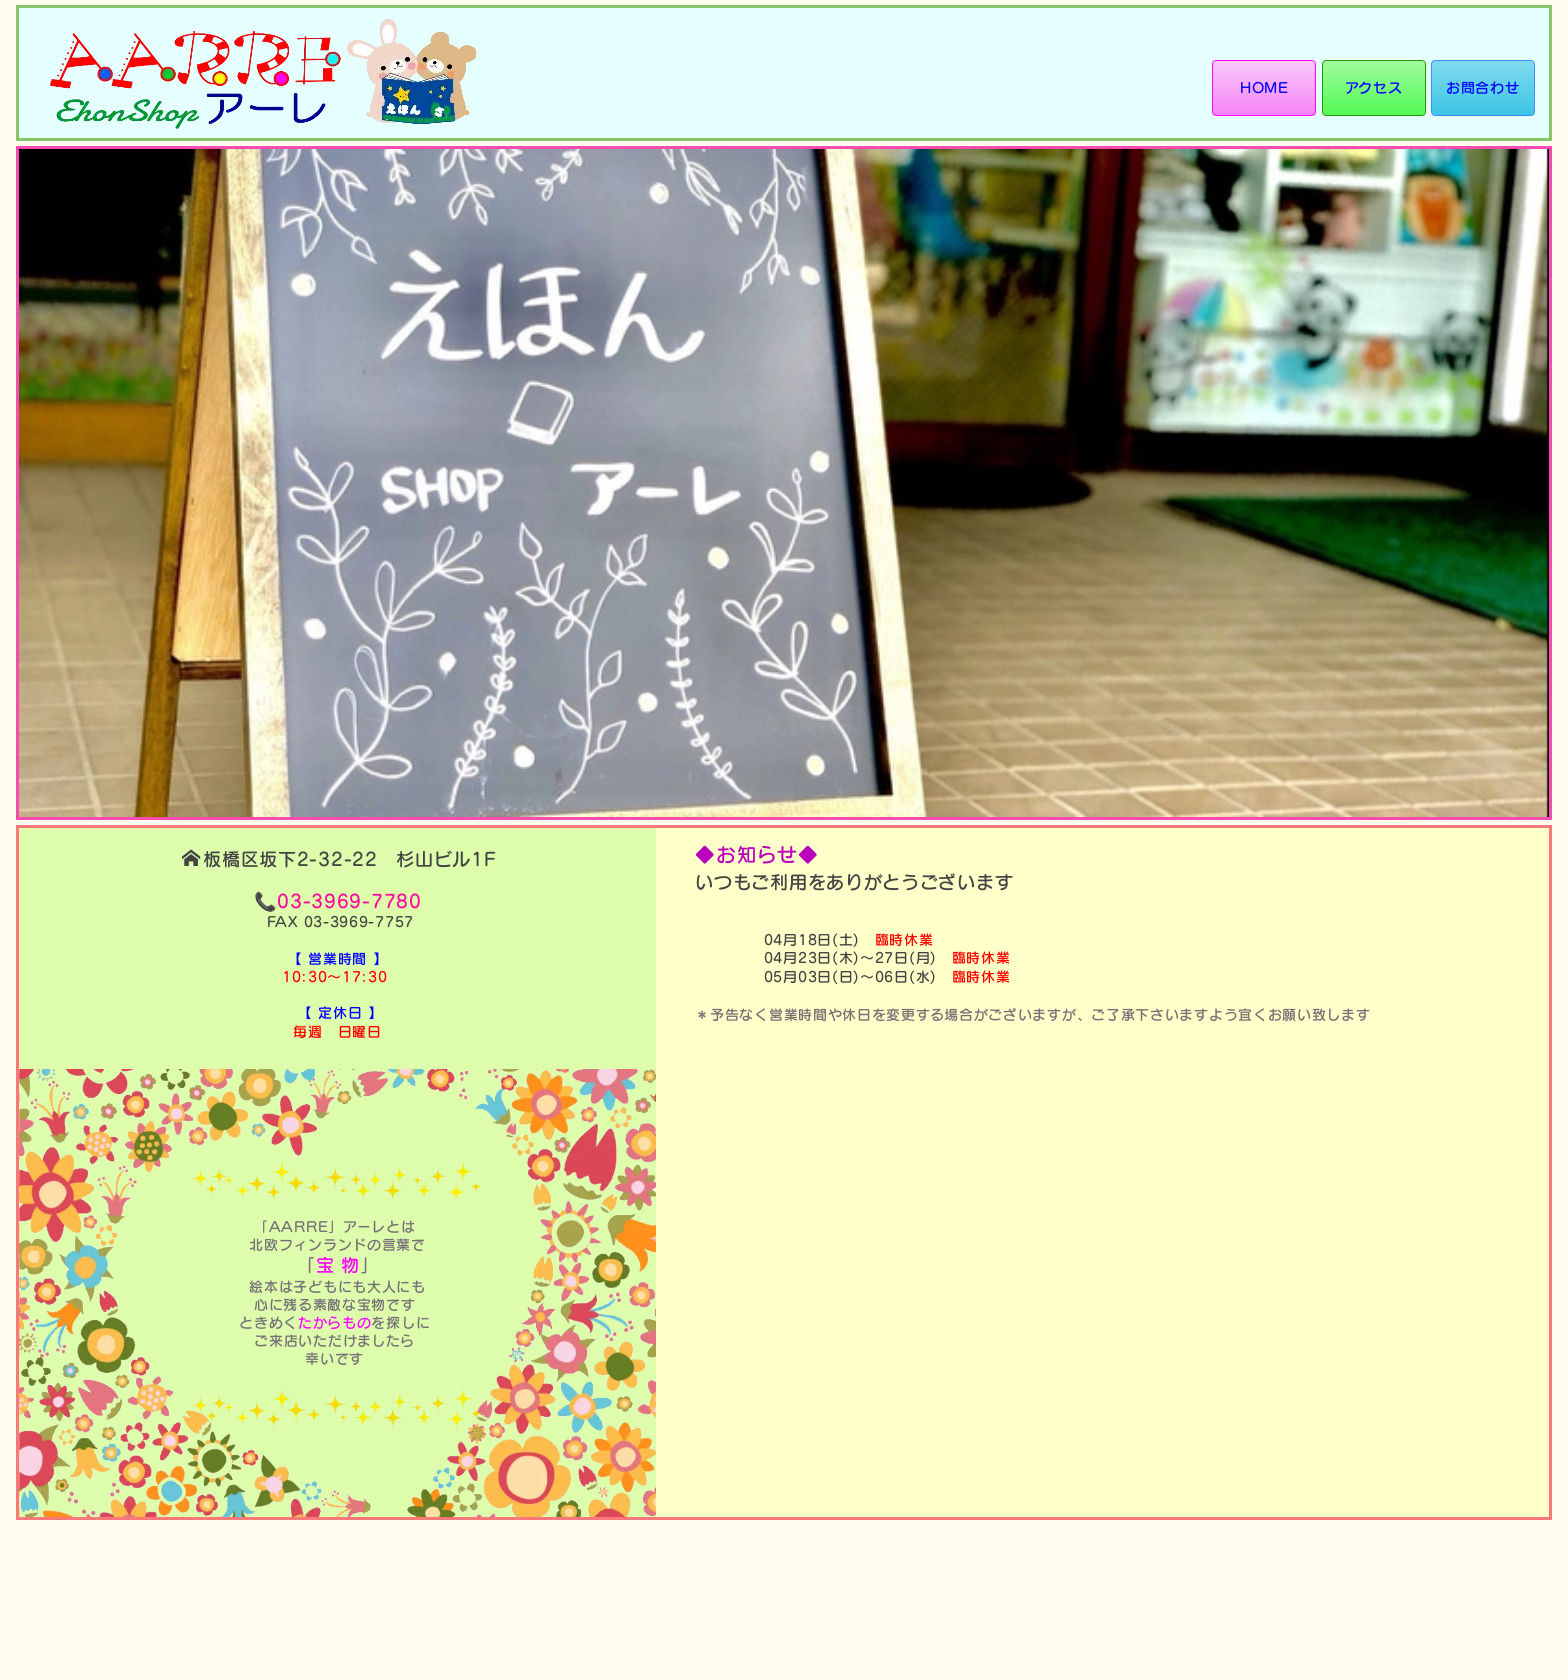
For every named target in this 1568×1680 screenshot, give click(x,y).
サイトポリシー (1484, 1574)
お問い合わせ (1491, 1546)
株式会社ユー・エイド (1451, 1615)
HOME (1262, 87)
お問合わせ (1483, 87)
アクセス (1373, 87)
